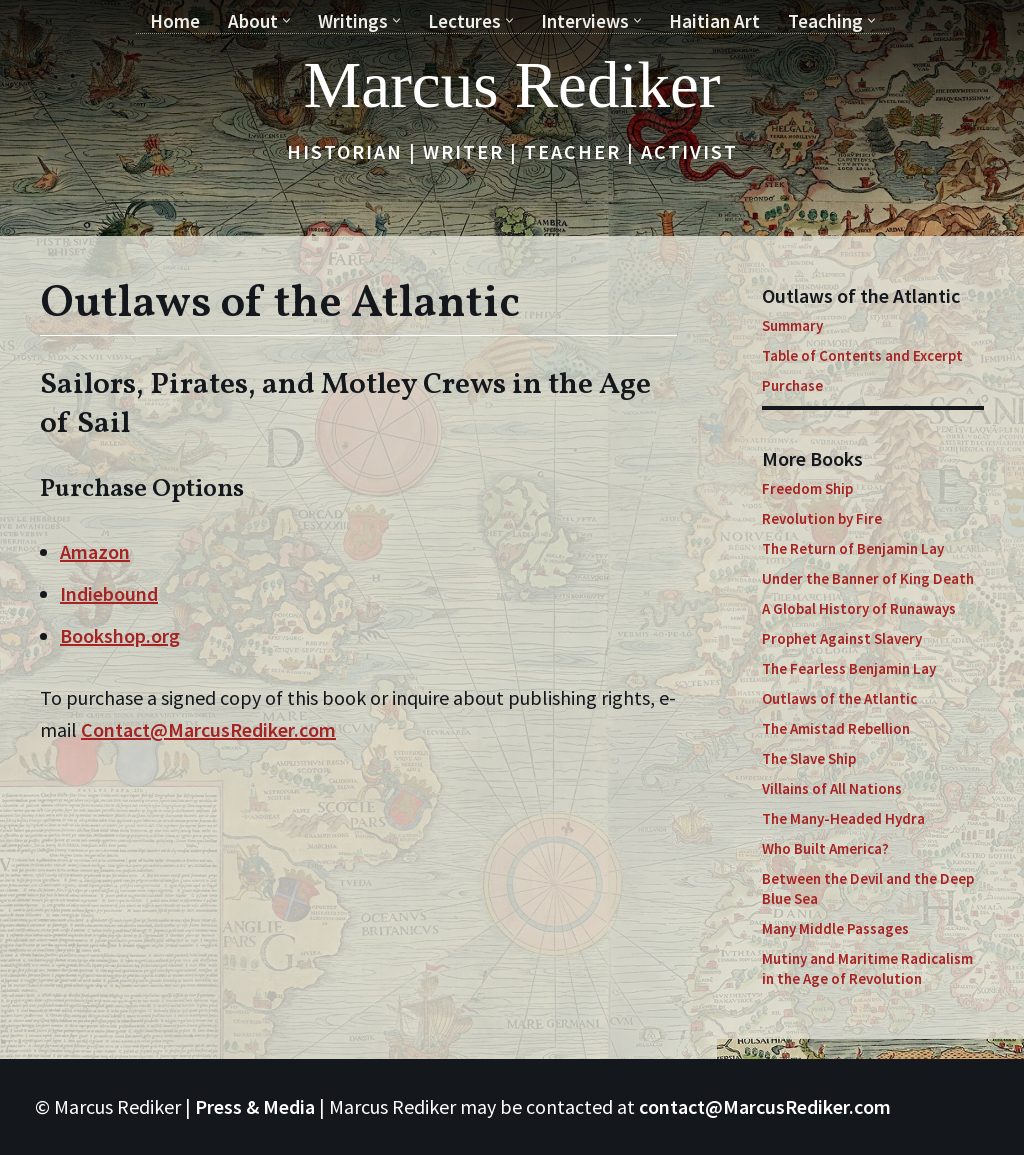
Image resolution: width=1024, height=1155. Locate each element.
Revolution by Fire (822, 518)
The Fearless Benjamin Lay (849, 668)
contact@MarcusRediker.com (765, 1106)
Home (175, 21)
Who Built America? (825, 848)
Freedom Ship (807, 488)
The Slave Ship (809, 758)
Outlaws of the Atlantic (839, 698)
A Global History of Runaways (859, 608)
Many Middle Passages (835, 928)
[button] (286, 20)
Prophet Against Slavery (842, 638)
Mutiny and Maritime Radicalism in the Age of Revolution (867, 968)
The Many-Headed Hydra (843, 818)
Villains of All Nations (832, 788)
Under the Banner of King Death (868, 578)
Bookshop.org (120, 635)
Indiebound (109, 593)
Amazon (95, 551)
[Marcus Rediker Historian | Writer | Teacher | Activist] (512, 85)
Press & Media (255, 1106)
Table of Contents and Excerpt (862, 355)
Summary (792, 325)
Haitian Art (714, 21)
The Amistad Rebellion (836, 728)
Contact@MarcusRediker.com (208, 729)
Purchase (792, 385)
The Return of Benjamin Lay (853, 548)
